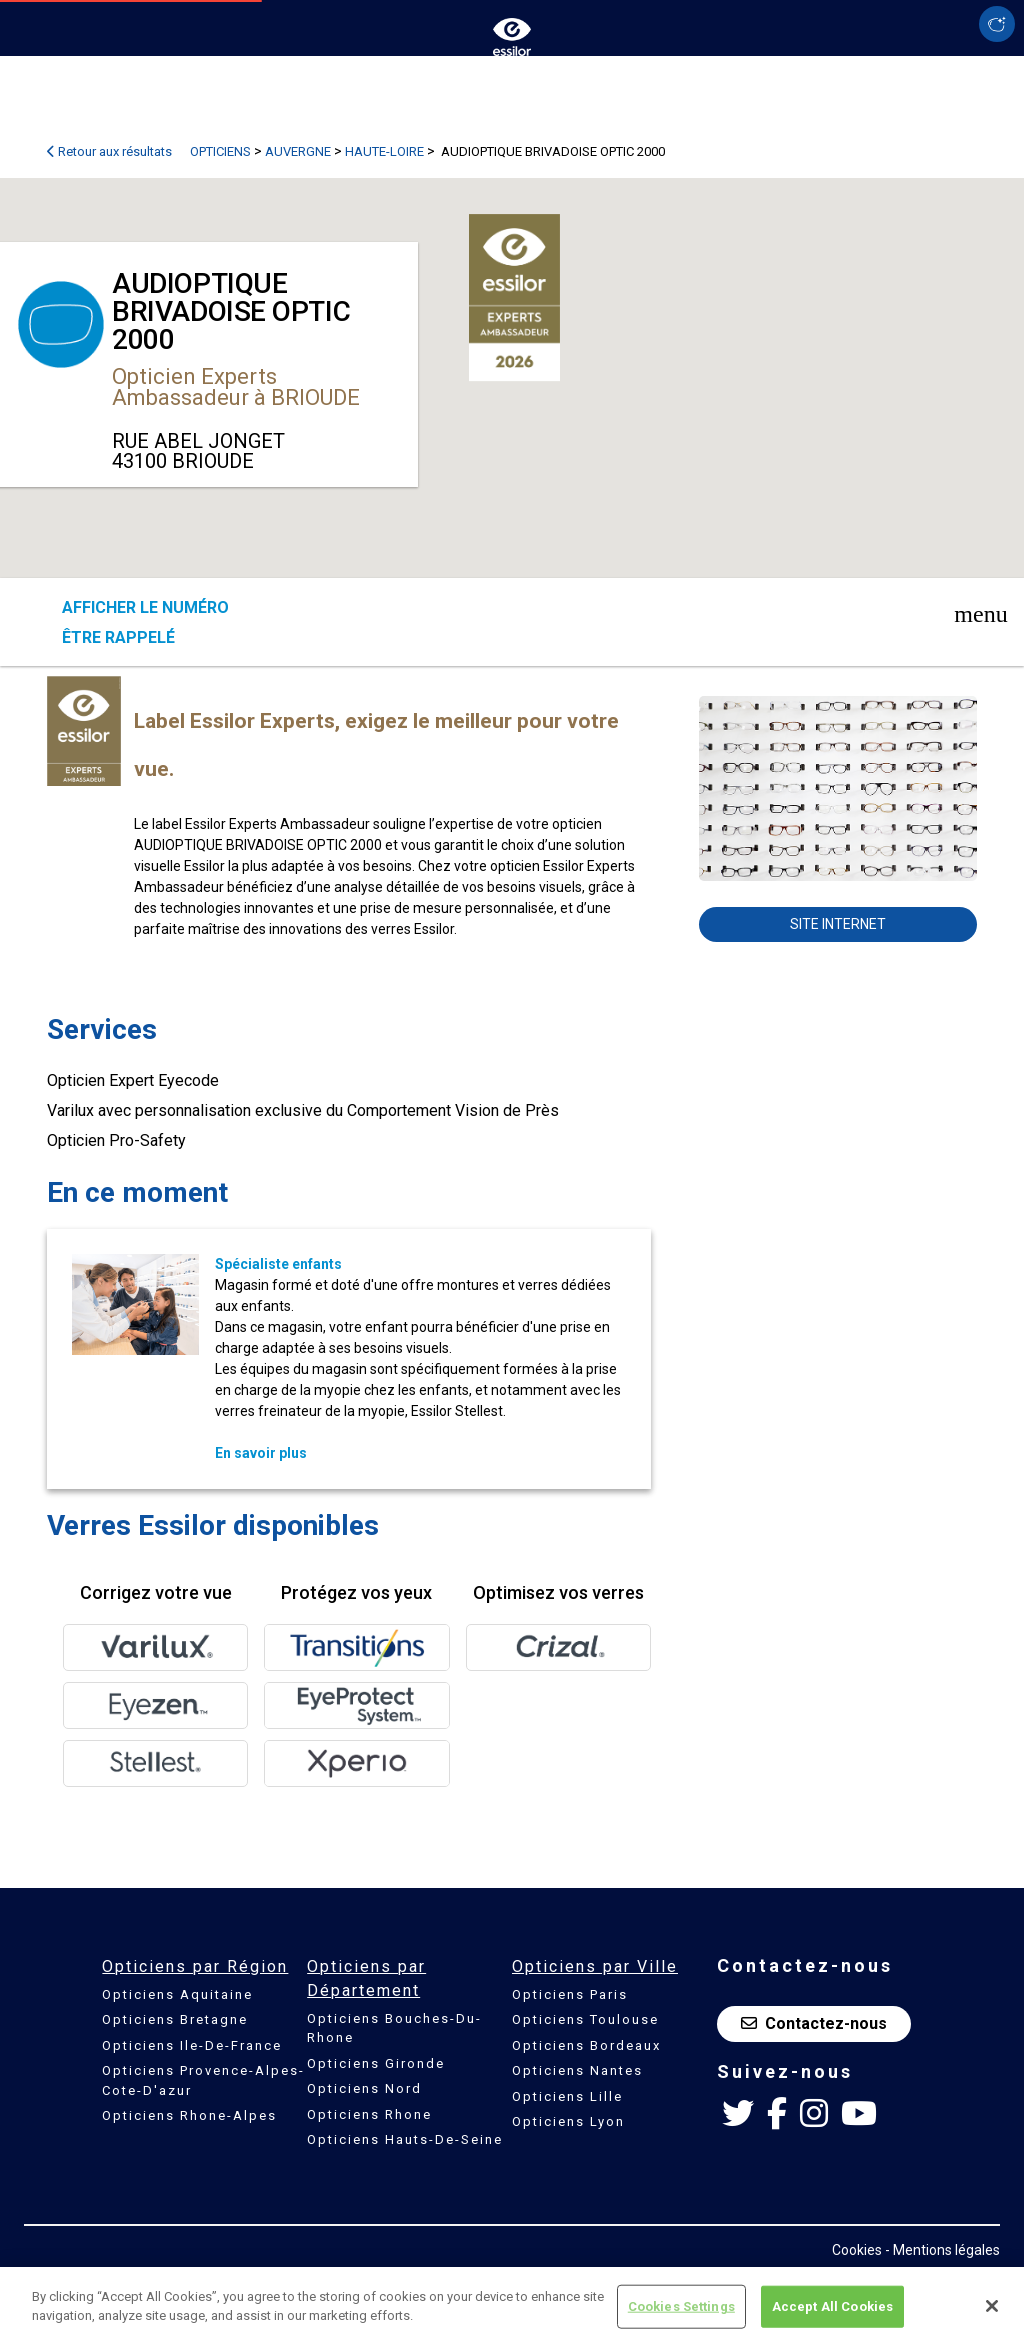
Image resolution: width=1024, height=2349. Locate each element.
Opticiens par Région (195, 1966)
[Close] (992, 2306)
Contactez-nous (814, 2023)
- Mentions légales (942, 2250)
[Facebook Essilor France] (777, 2114)
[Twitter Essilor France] (738, 2114)
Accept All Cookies (832, 2306)
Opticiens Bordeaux (586, 2045)
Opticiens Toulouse (585, 2019)
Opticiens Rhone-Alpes (189, 2115)
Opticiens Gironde (376, 2063)
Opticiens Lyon (568, 2121)
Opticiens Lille (567, 2096)
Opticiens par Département (366, 1978)
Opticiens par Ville (595, 1966)
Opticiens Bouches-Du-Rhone (394, 2028)
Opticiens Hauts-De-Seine (405, 2139)
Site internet (838, 924)
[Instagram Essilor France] (814, 2114)
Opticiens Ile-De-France (192, 2045)
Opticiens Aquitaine (177, 1994)
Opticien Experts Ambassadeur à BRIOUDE (236, 387)
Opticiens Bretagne (175, 2019)
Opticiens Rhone (369, 2114)
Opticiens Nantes (577, 2070)
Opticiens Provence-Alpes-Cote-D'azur (203, 2080)
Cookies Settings (681, 2306)
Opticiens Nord (364, 2088)
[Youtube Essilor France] (859, 2114)
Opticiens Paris (570, 1994)
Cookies (857, 2250)
